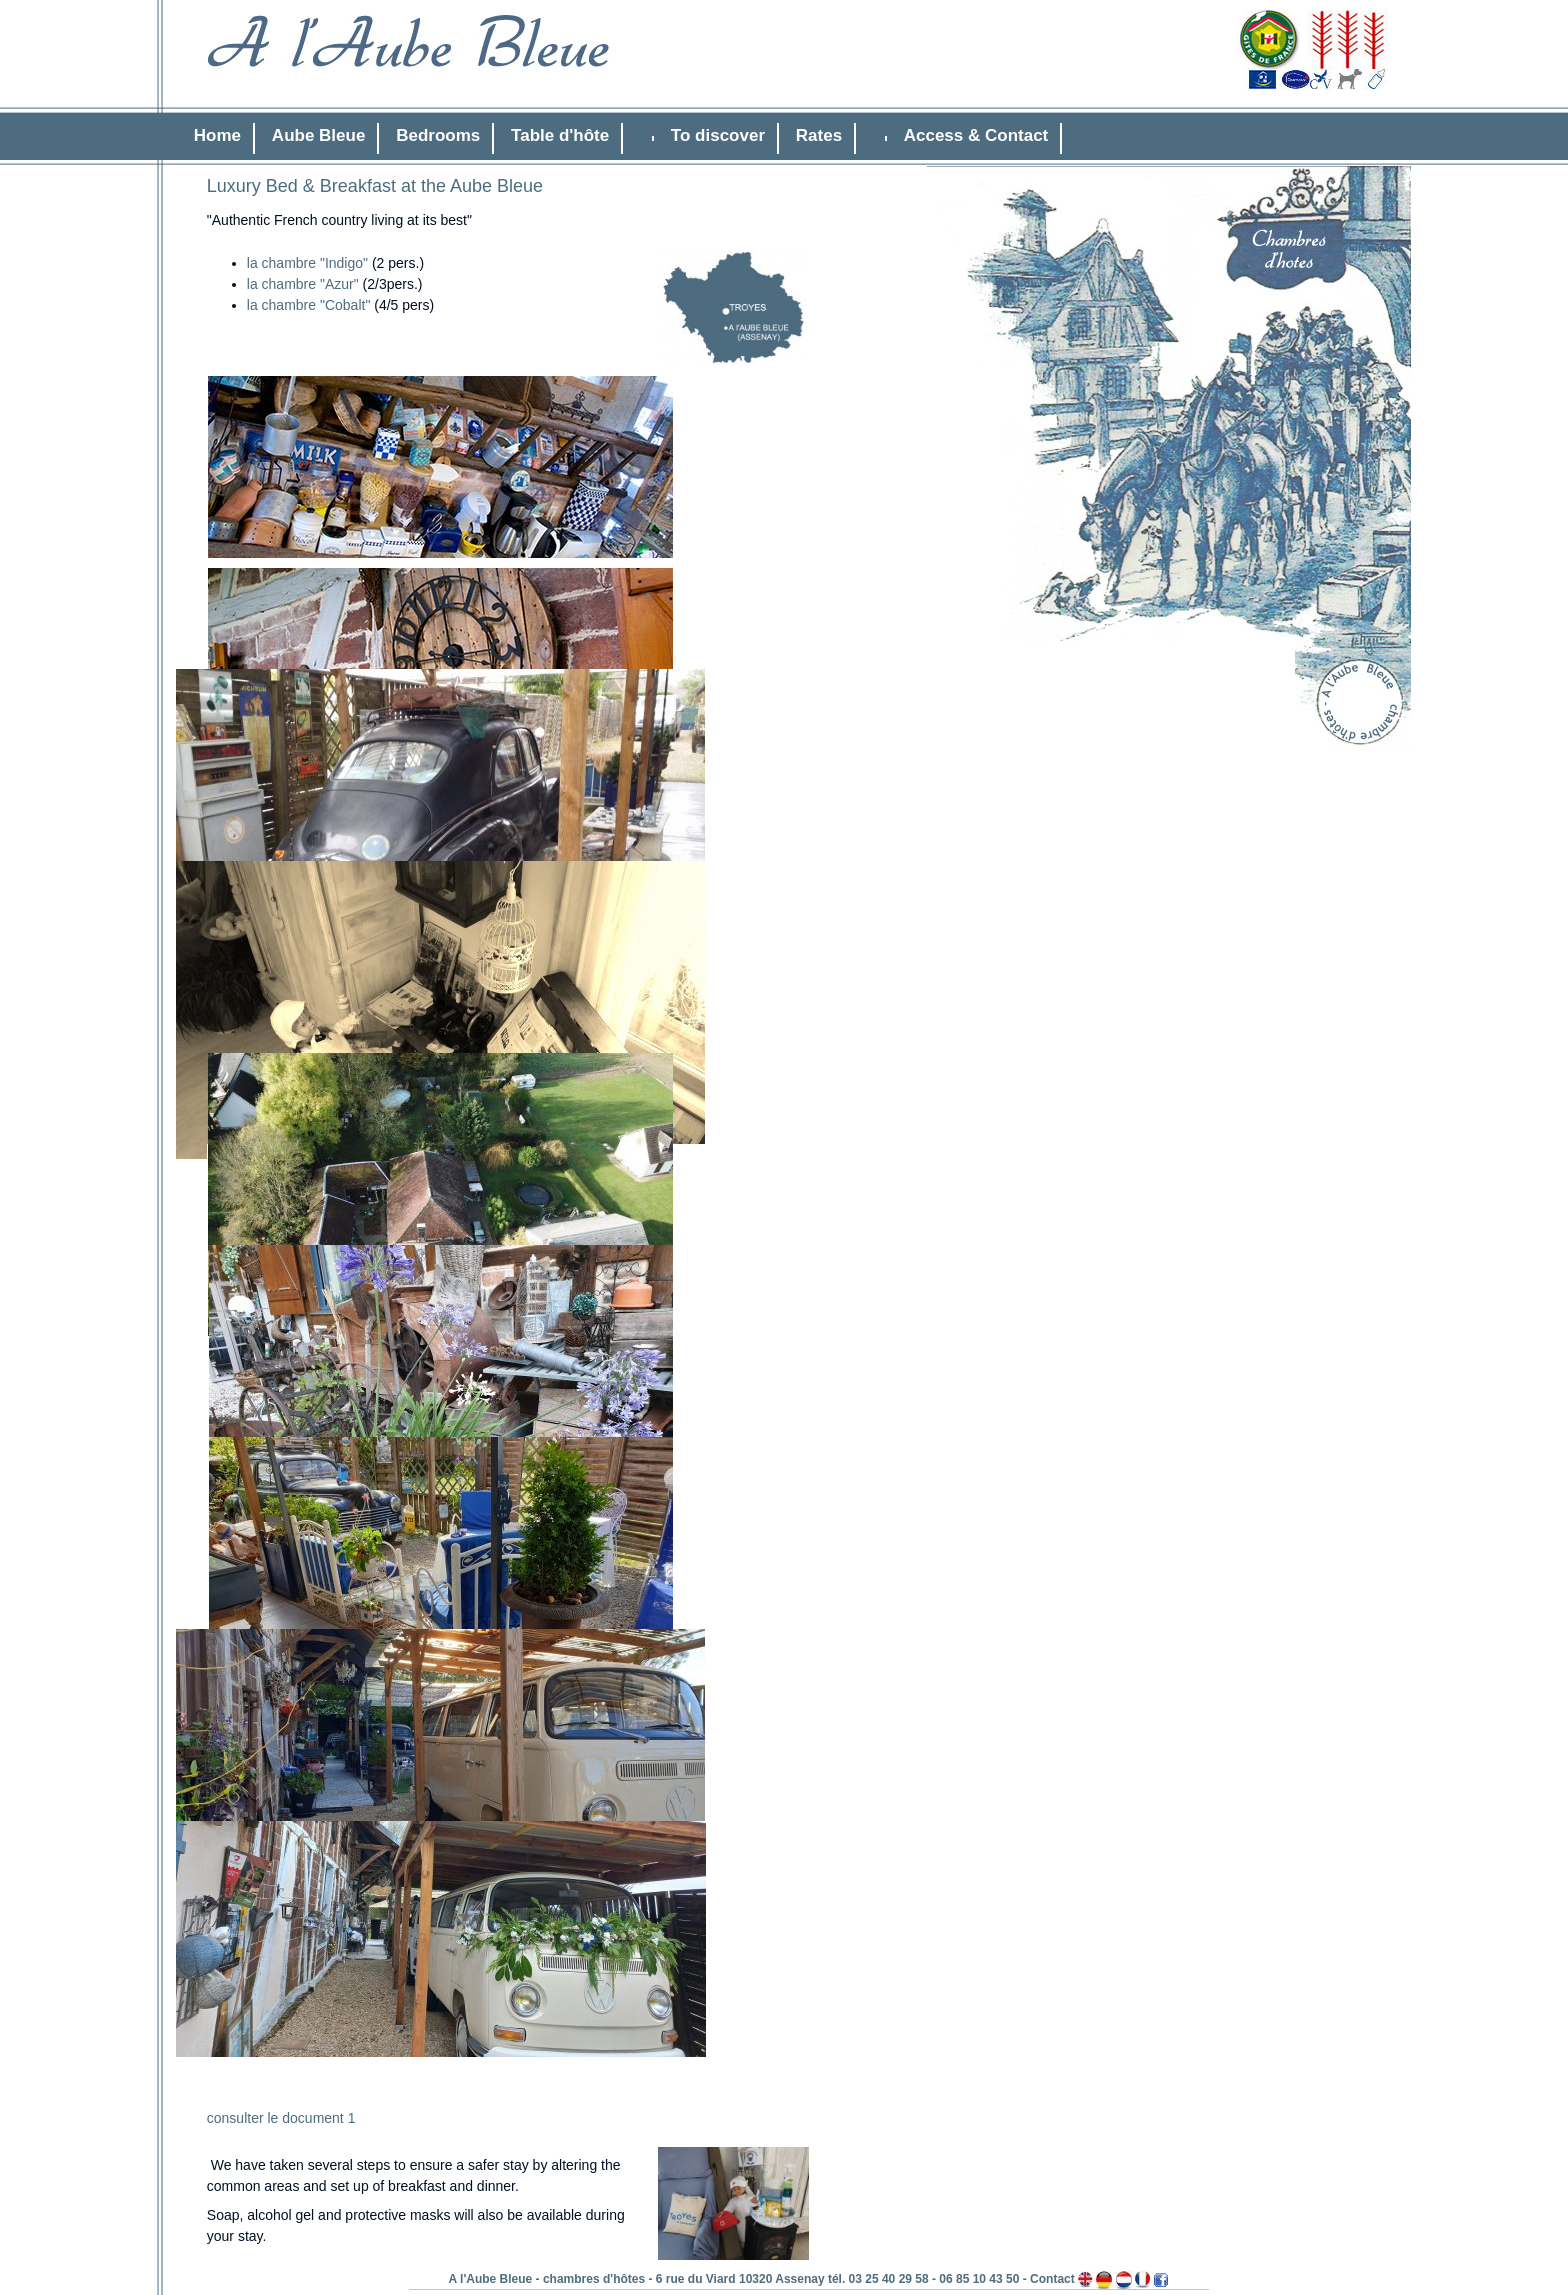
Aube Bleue (319, 135)
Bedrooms (438, 135)
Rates (819, 135)
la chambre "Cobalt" (309, 305)
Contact (1052, 2279)
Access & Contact (976, 135)
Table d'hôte (560, 135)
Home (217, 135)
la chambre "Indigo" (307, 263)
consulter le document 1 (281, 2118)
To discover (718, 135)
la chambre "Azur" (305, 284)
